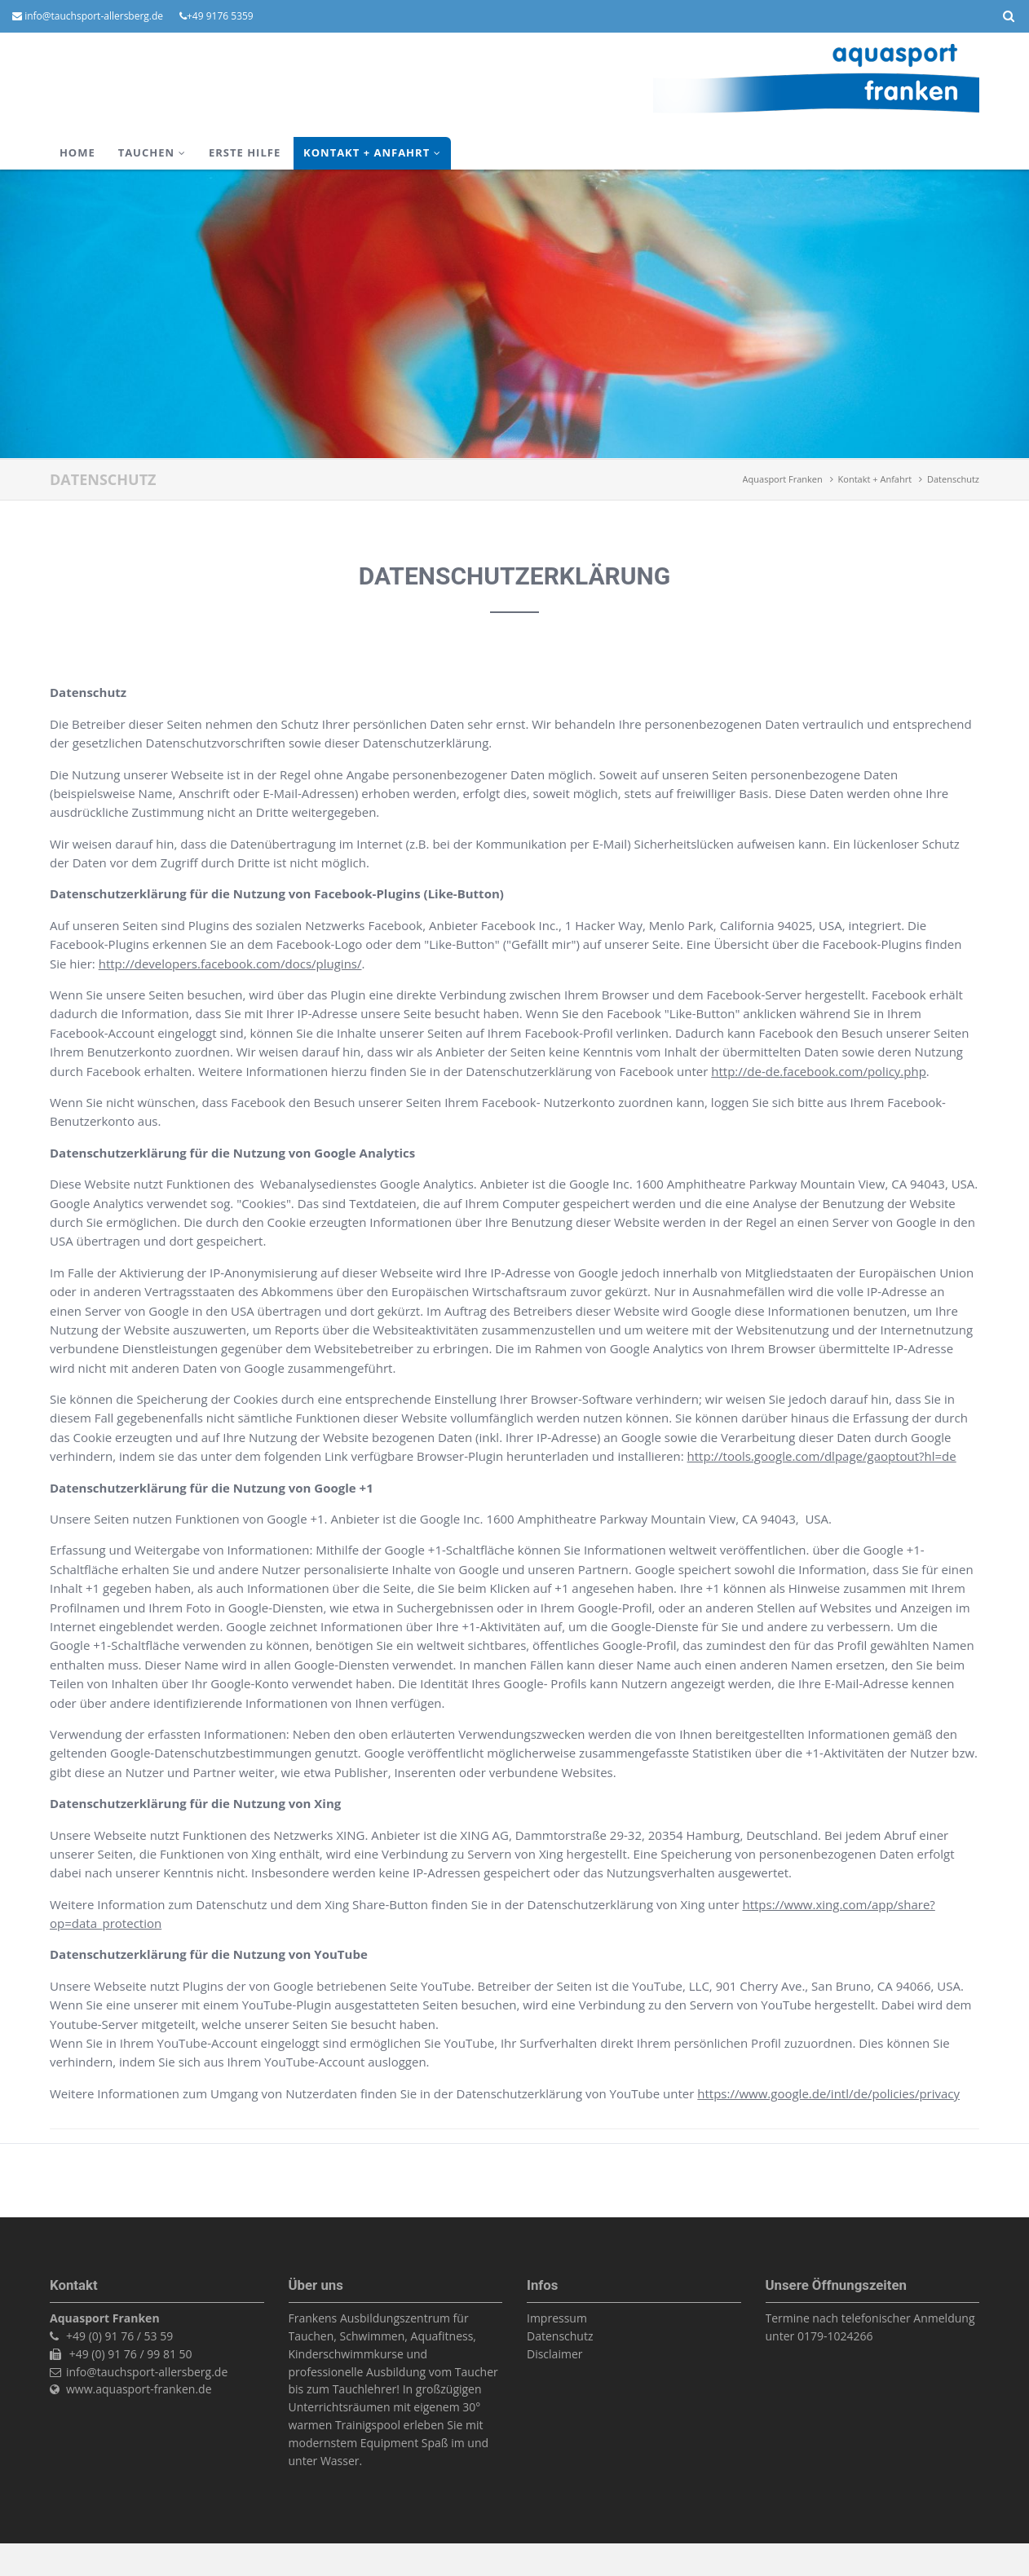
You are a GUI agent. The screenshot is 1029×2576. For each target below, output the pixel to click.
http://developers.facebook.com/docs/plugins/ (230, 963)
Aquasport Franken (783, 479)
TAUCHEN (146, 152)
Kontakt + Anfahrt (366, 152)
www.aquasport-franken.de (139, 2389)
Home (77, 152)
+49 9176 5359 (220, 16)
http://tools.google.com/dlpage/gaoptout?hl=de (821, 1456)
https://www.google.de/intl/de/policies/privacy (828, 2093)
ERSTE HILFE (244, 152)
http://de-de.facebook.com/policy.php (818, 1071)
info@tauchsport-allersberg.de (93, 16)
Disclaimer (554, 2354)
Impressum (557, 2318)
